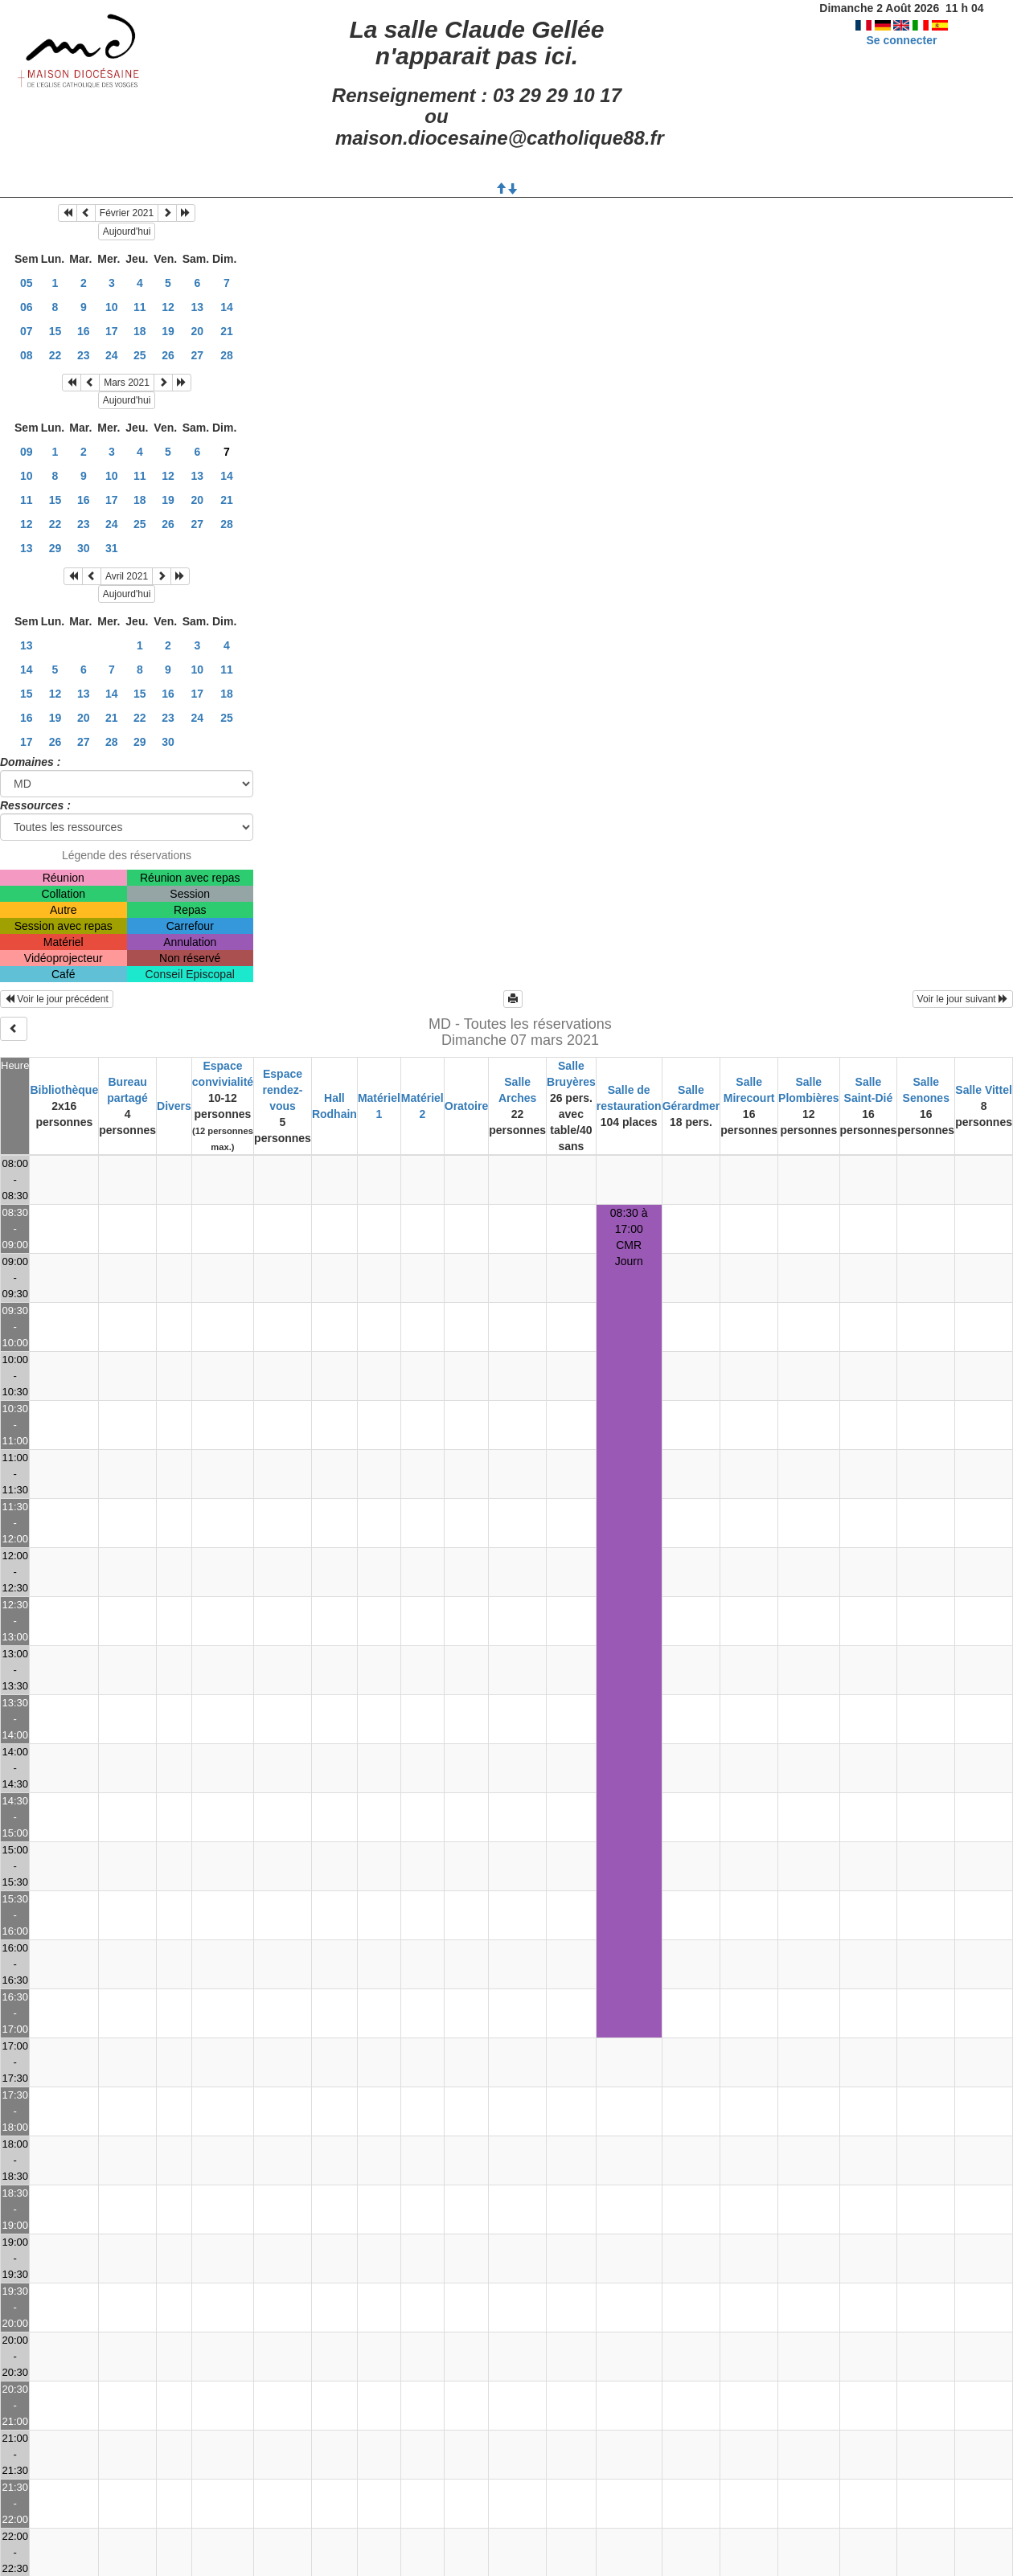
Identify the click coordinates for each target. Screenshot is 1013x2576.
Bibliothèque (64, 1089)
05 (26, 282)
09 (26, 451)
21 (226, 331)
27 (197, 355)
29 (55, 548)
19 (168, 331)
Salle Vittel (983, 1089)
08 (26, 355)
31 (111, 548)
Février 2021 (127, 213)
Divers (174, 1106)
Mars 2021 (127, 382)
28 (226, 355)
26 (168, 355)
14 (226, 307)
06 (26, 307)
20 (197, 331)
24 (111, 355)
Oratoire (466, 1106)
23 (83, 355)
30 (83, 548)
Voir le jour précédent (57, 999)
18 (139, 331)
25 (139, 355)
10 (111, 307)
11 (139, 307)
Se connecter (901, 40)
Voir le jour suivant (962, 999)
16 (83, 331)
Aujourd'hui (127, 231)
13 (197, 307)
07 (26, 331)
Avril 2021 (126, 576)
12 (168, 307)
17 (111, 331)
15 (55, 331)
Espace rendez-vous (283, 1089)
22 (55, 355)
